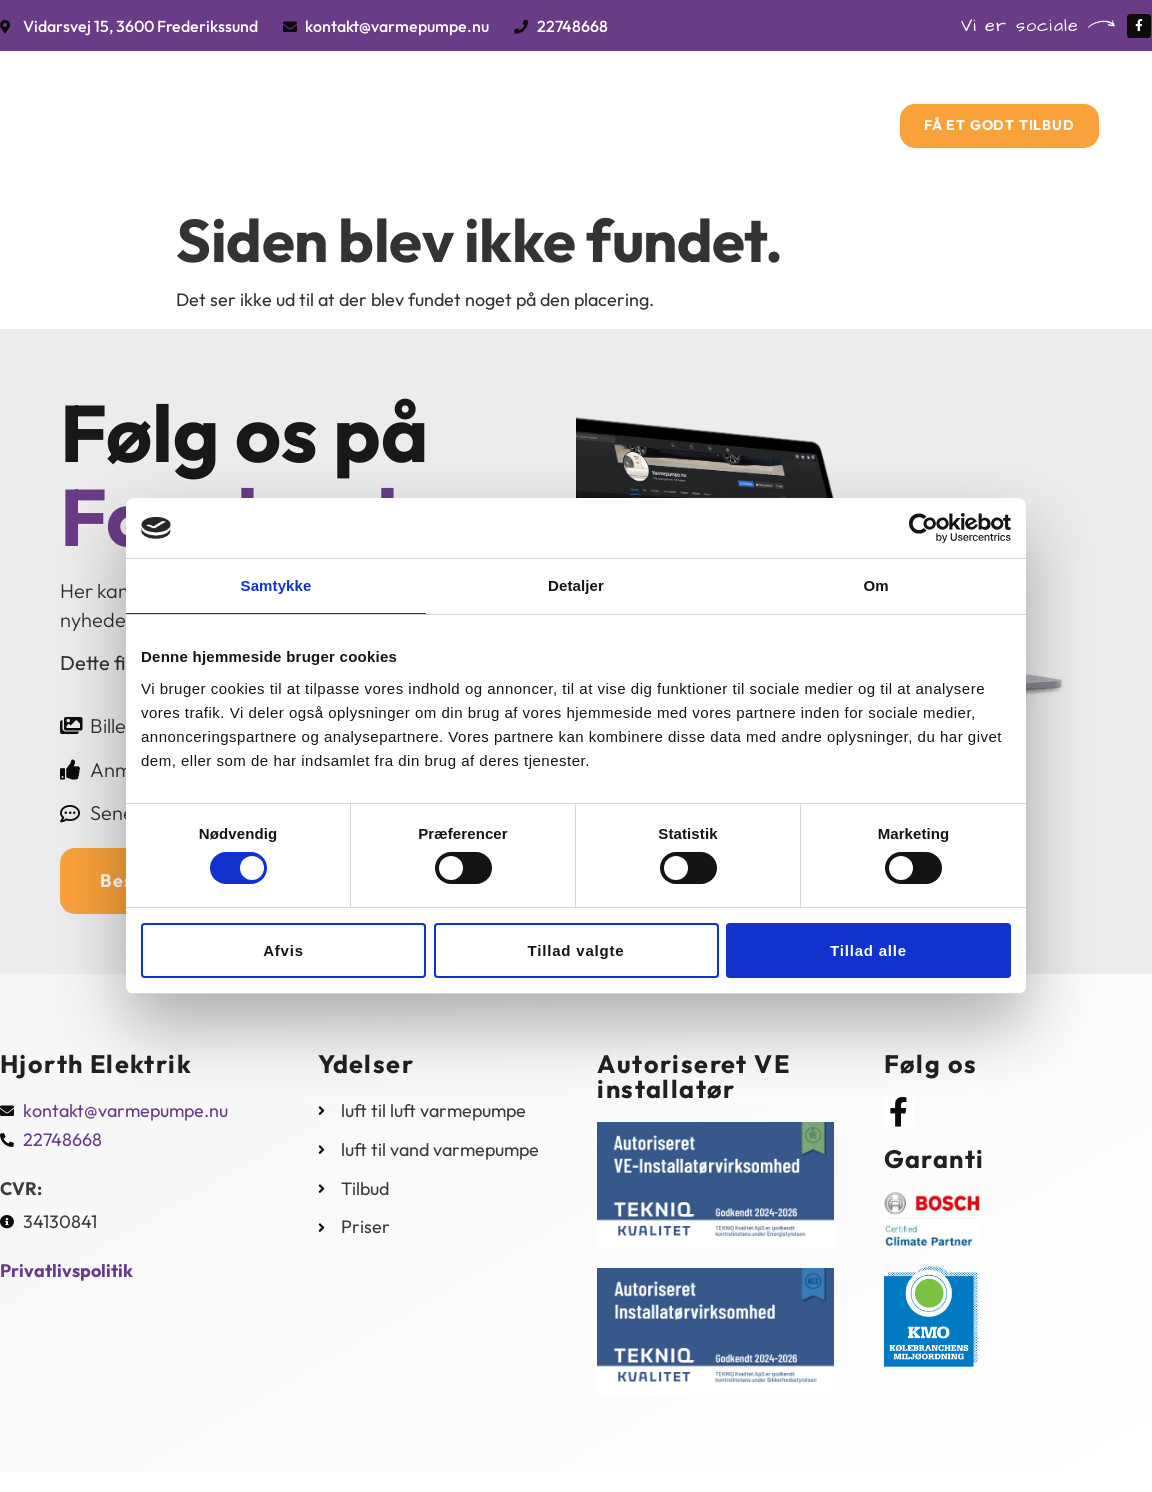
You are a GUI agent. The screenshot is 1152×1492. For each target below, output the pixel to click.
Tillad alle (868, 950)
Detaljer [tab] (576, 585)
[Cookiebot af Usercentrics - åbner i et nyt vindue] (923, 528)
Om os (684, 101)
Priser (775, 101)
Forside (365, 101)
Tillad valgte (576, 950)
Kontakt (567, 159)
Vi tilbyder (480, 101)
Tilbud (591, 101)
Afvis (283, 950)
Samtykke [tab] (276, 585)
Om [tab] (875, 585)
